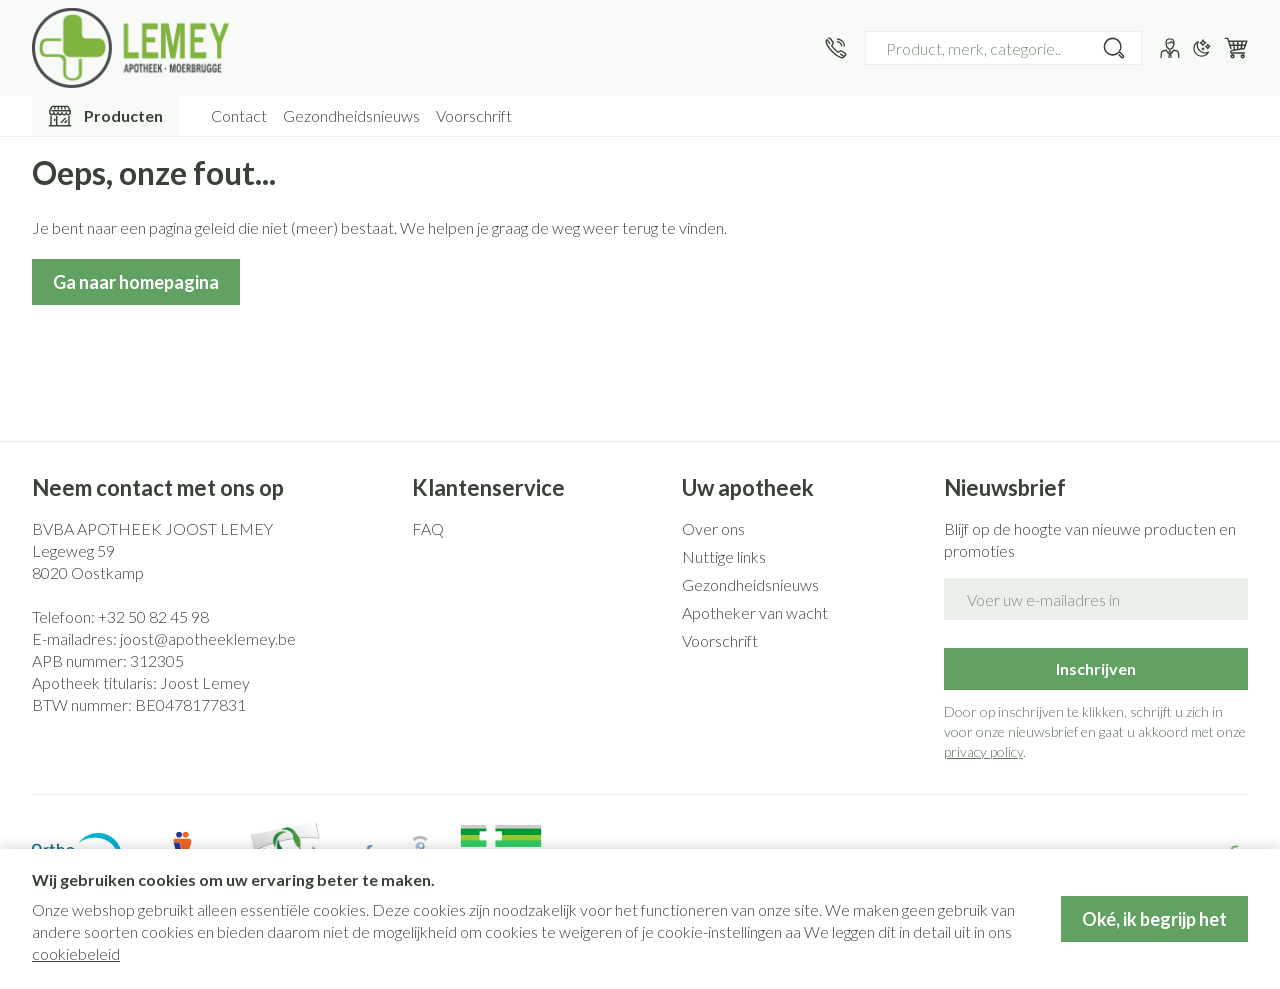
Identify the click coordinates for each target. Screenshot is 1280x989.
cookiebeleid (76, 953)
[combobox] (1003, 48)
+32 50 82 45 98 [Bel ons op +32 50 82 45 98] (153, 616)
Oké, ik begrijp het (1154, 919)
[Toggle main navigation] (105, 116)
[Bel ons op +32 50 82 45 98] (836, 48)
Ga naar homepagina (136, 282)
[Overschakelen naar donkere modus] (1202, 48)
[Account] (1170, 48)
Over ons (713, 528)
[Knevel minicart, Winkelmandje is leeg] (1236, 48)
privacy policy (983, 751)
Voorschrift (474, 115)
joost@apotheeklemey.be (208, 638)
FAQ (428, 528)
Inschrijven (1096, 668)
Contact (239, 115)
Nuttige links (724, 556)
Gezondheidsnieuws (351, 115)
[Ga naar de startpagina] (130, 48)
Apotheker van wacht (755, 612)
